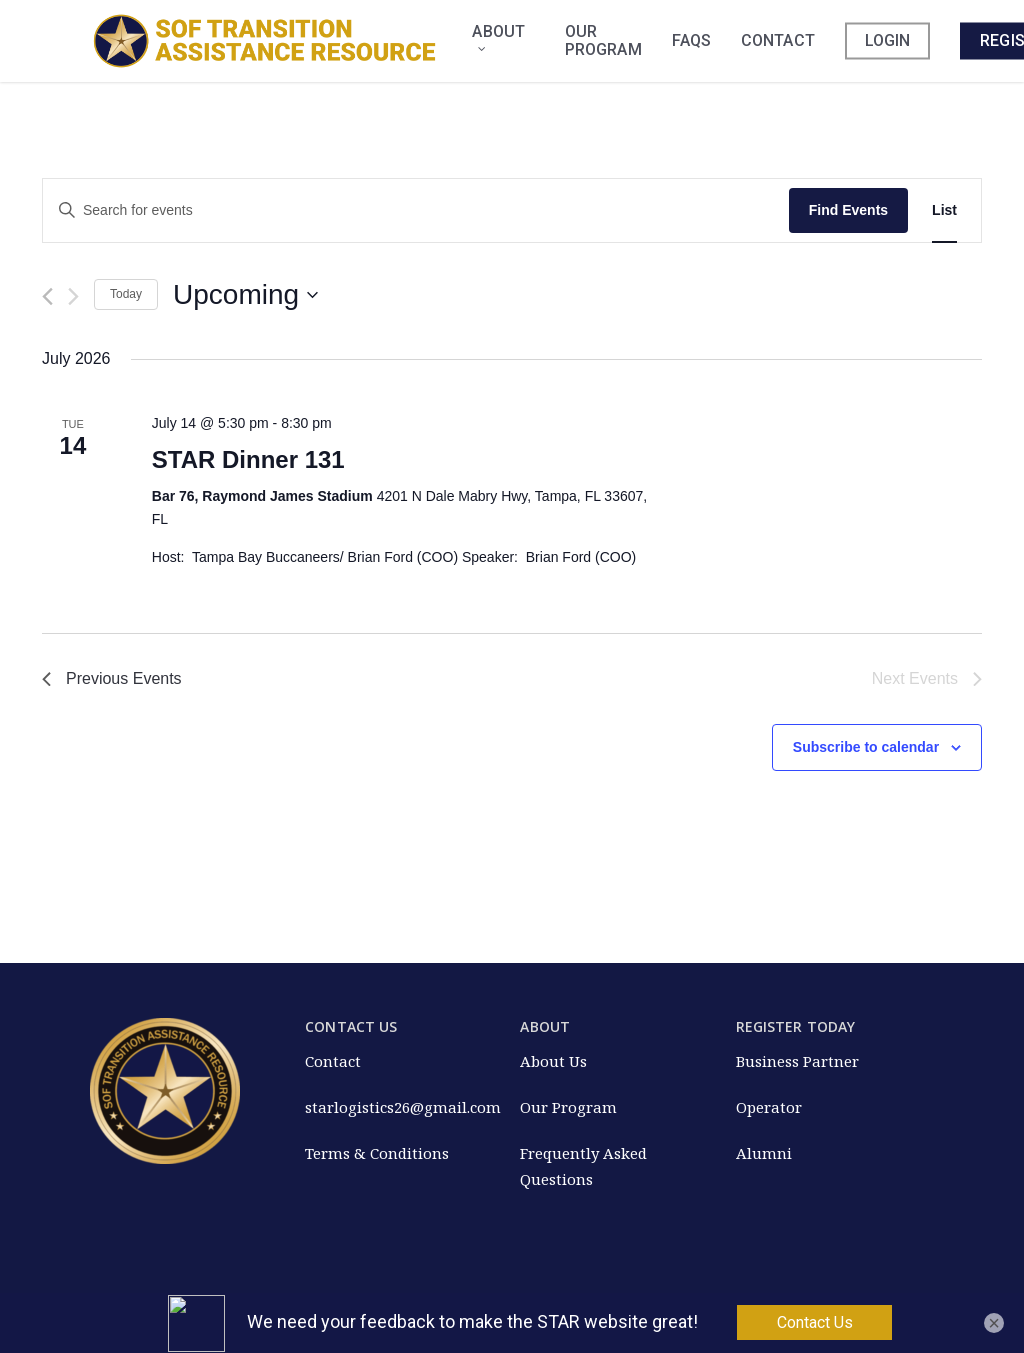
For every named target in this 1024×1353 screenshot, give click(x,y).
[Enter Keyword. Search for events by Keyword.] (416, 210)
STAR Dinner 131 (248, 459)
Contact (333, 1061)
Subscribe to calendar (866, 747)
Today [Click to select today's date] (126, 294)
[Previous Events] (47, 296)
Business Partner (797, 1061)
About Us (553, 1061)
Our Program (568, 1107)
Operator (769, 1107)
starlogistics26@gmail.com (403, 1107)
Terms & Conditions (377, 1153)
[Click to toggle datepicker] (245, 295)
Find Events (848, 210)
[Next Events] (73, 296)
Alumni (764, 1153)
